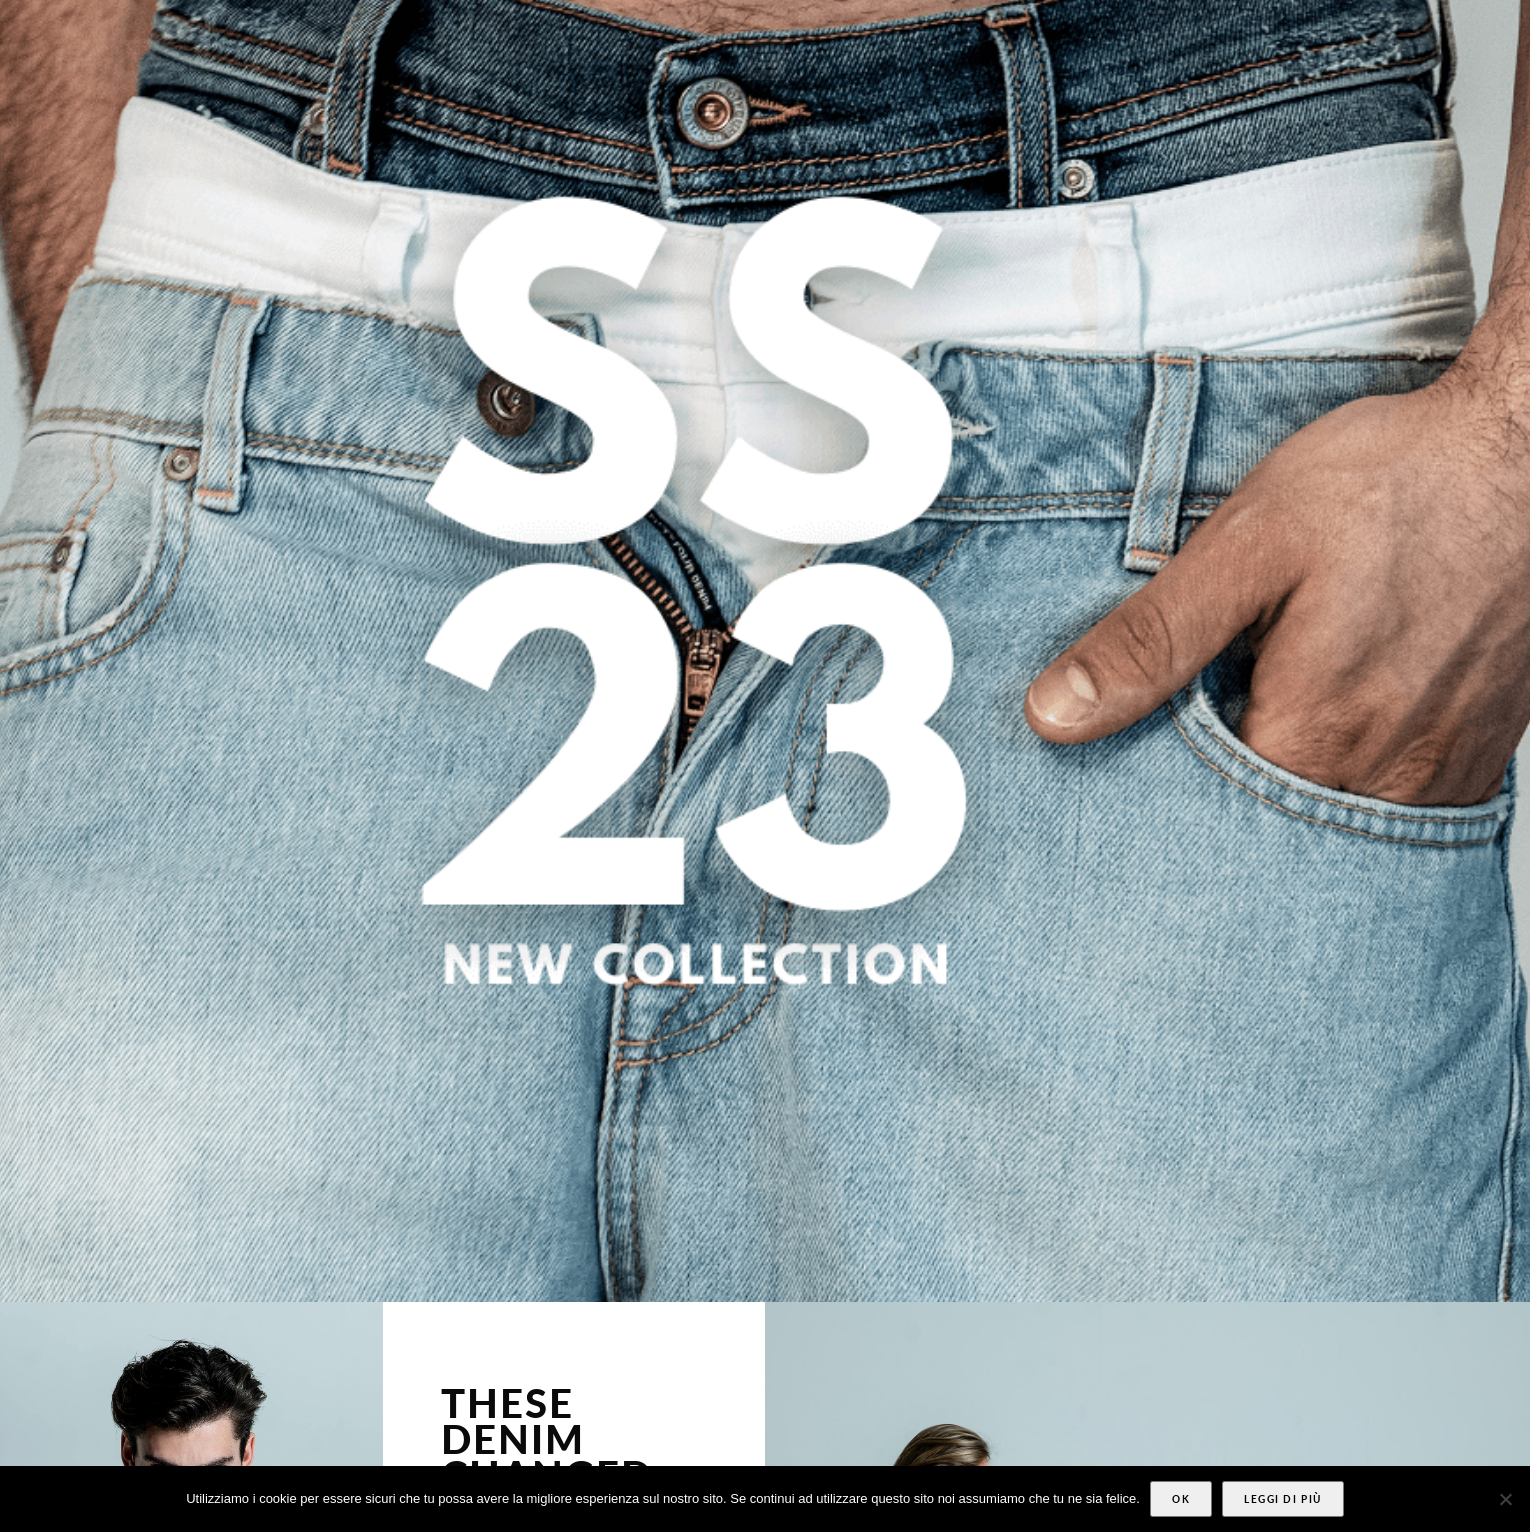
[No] (1505, 1499)
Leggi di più (1283, 1499)
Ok (1181, 1499)
